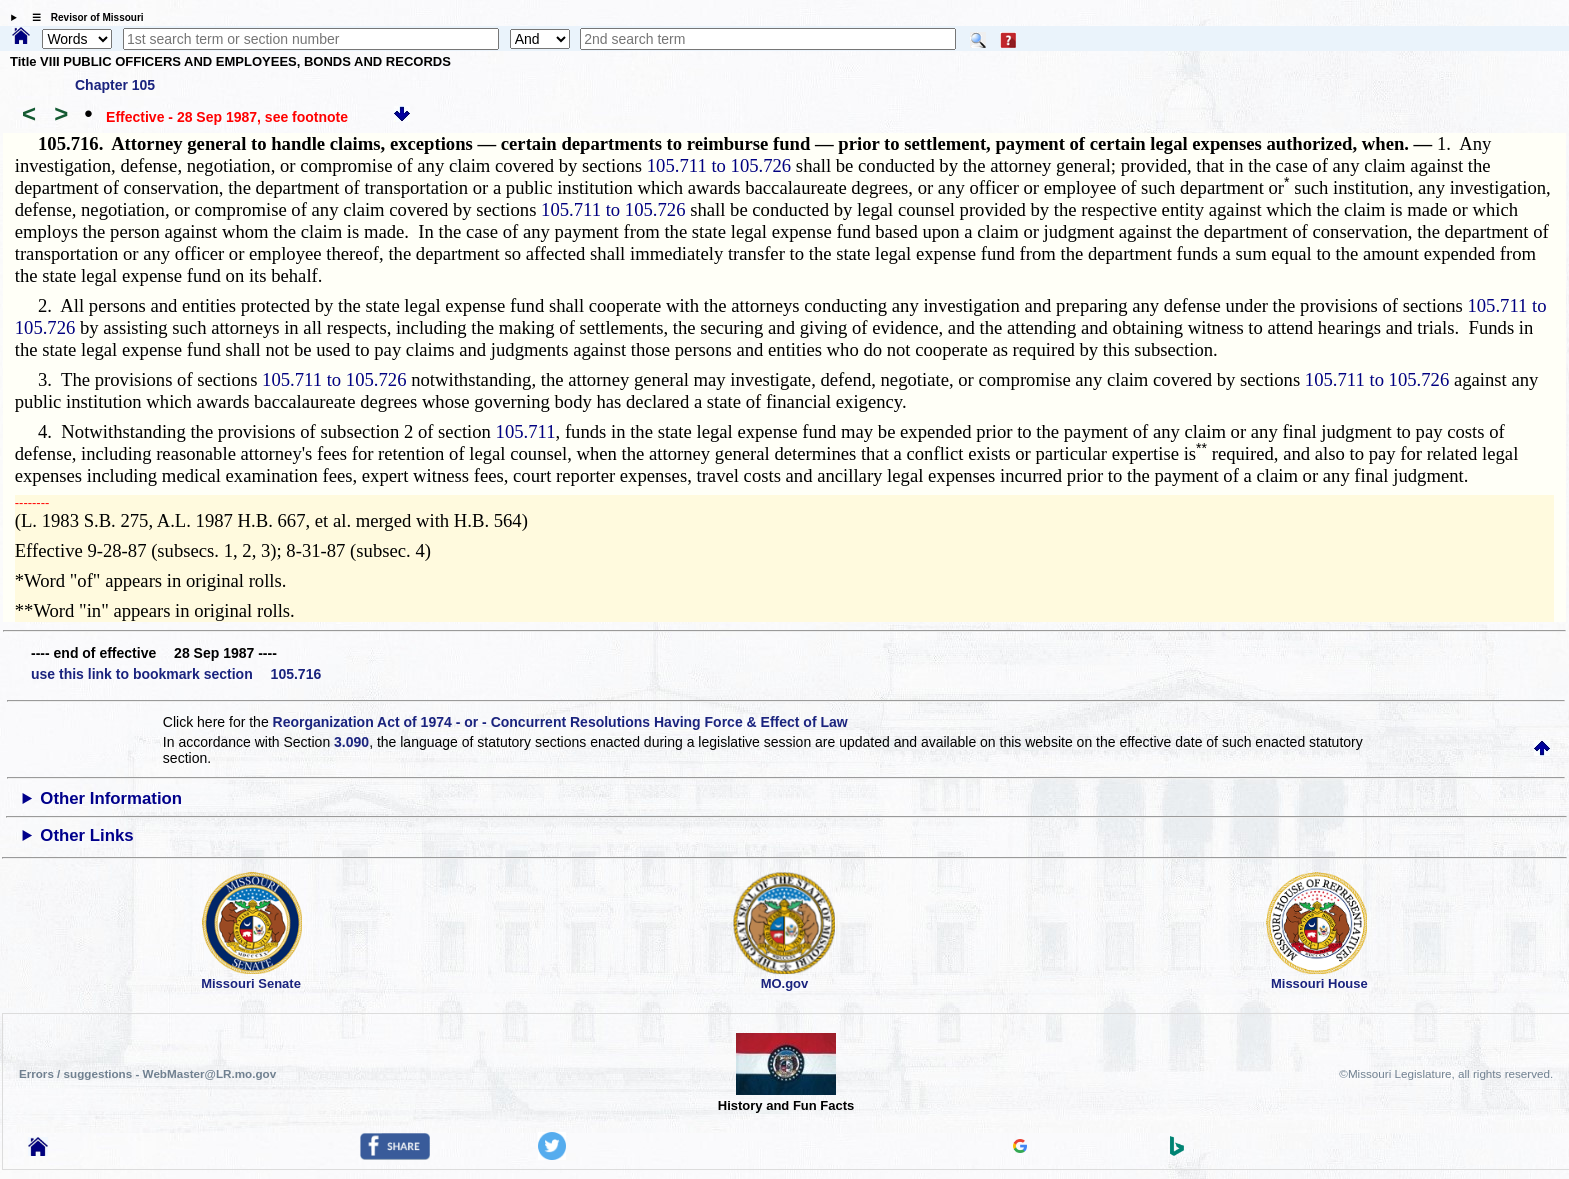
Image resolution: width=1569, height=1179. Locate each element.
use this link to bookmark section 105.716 (176, 674)
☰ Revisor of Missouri (83, 17)
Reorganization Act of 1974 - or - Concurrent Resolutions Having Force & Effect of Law (560, 722)
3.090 (351, 742)
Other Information (111, 798)
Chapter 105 (115, 85)
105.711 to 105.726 (719, 165)
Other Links (86, 835)
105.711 (526, 431)
